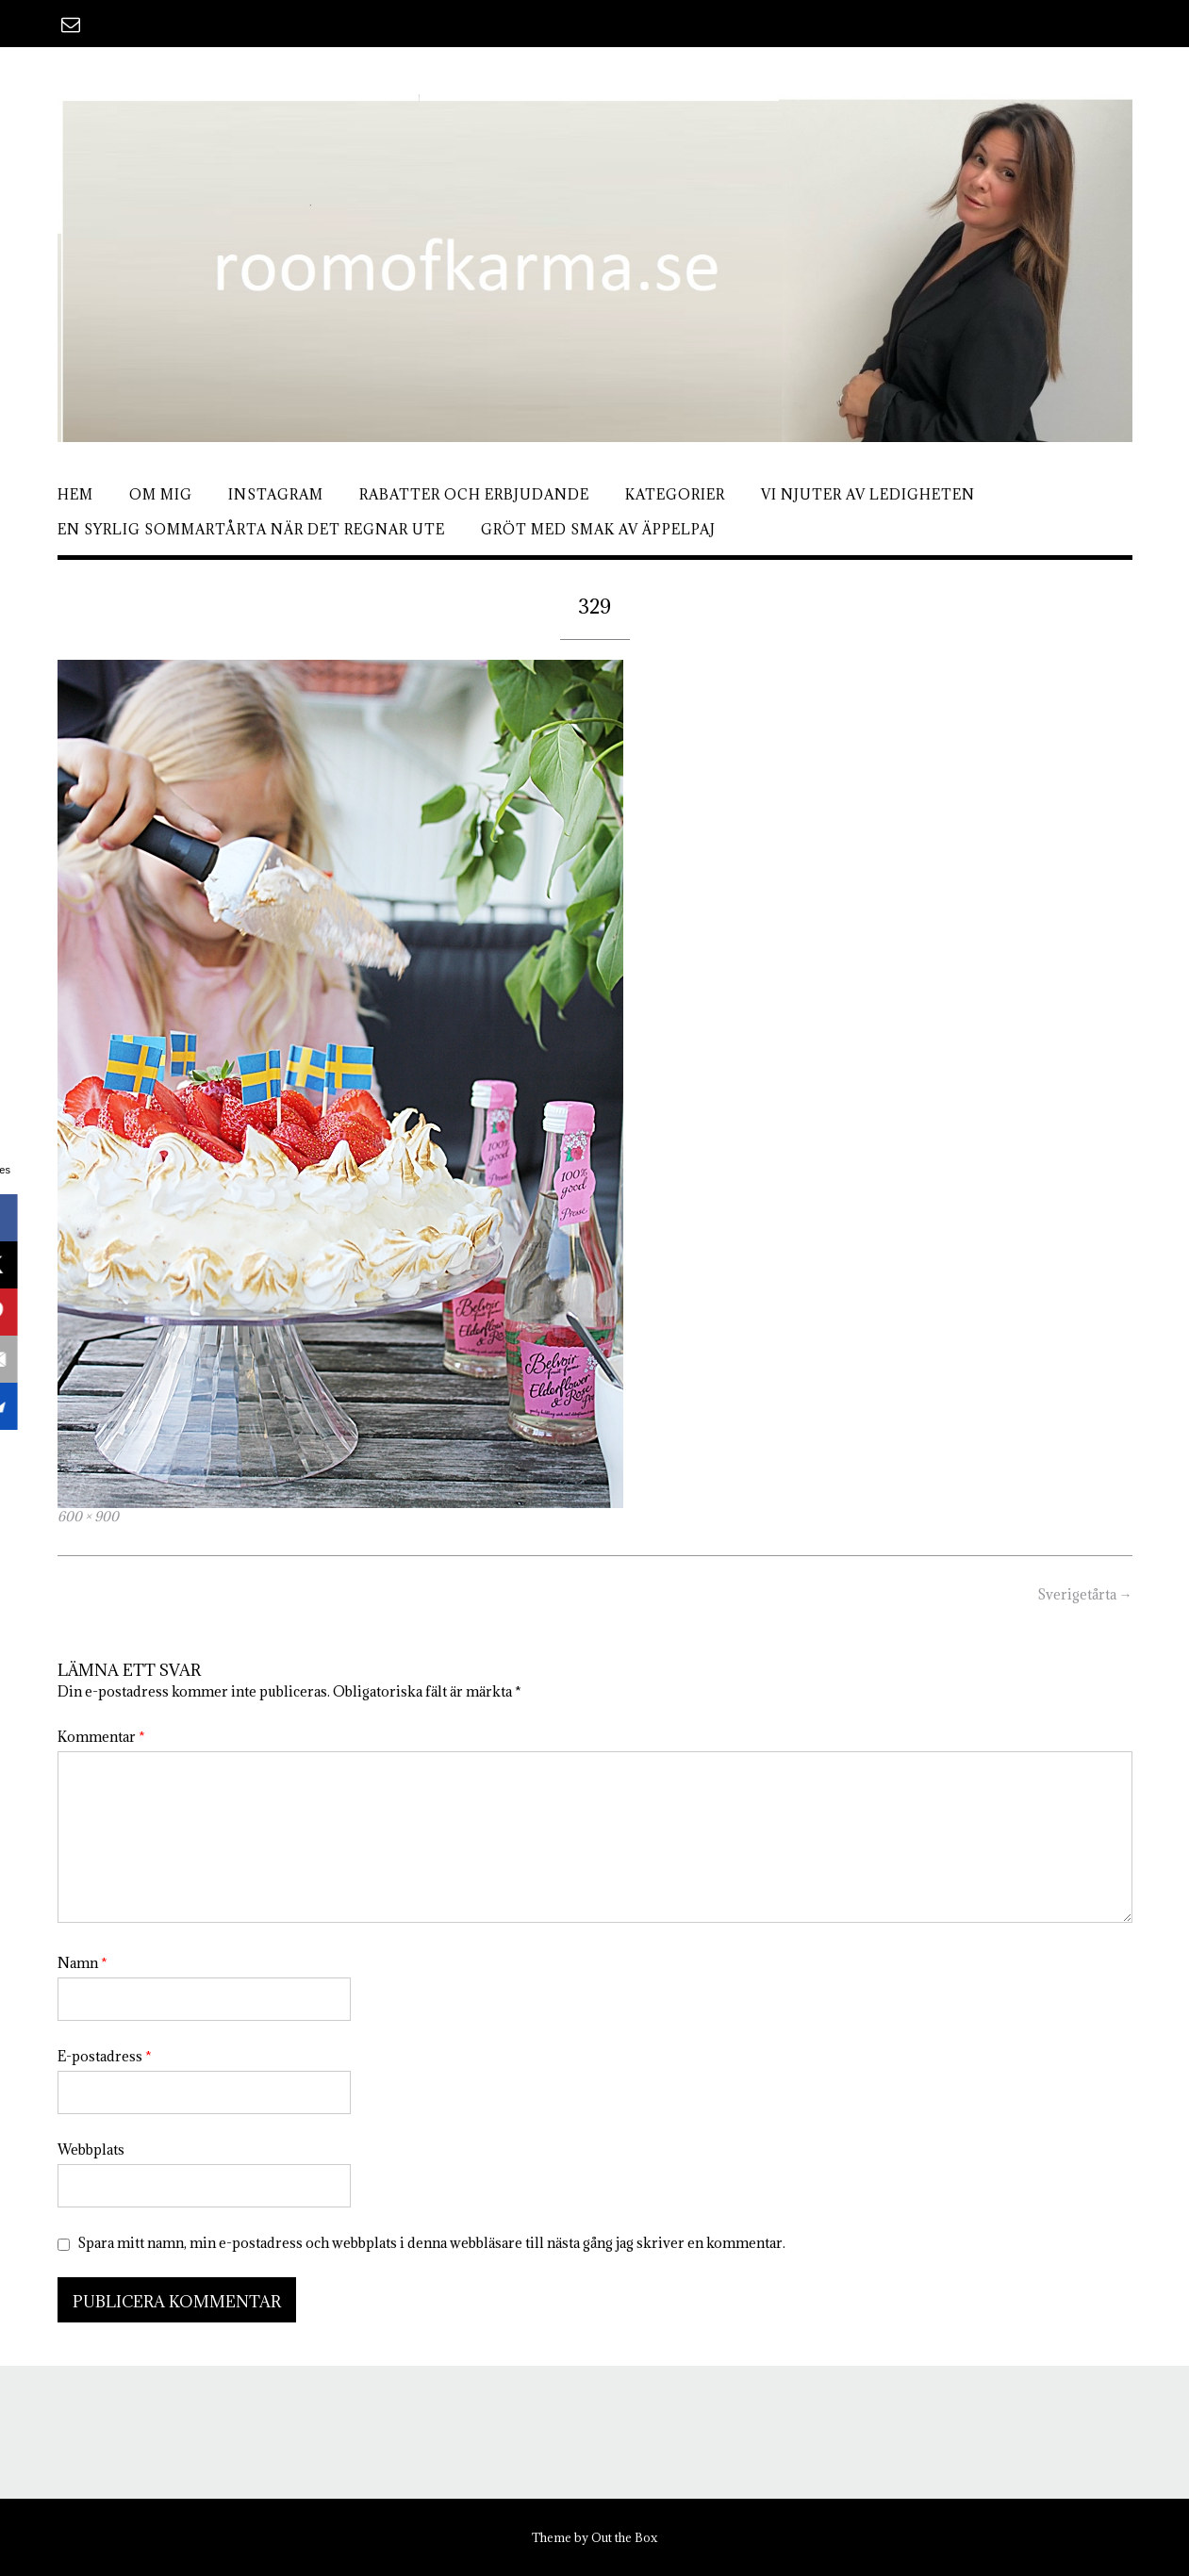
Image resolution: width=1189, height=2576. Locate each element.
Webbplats (91, 2149)
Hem (75, 494)
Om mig (160, 494)
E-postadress (105, 2056)
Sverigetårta (1084, 1594)
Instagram (275, 494)
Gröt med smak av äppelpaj (598, 529)
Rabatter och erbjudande (474, 494)
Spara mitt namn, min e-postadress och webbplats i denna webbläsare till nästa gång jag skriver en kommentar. (431, 2243)
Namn (82, 1963)
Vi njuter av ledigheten (868, 494)
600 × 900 (88, 1516)
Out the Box (624, 2537)
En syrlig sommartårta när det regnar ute (251, 529)
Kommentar (101, 1737)
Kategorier (675, 494)
